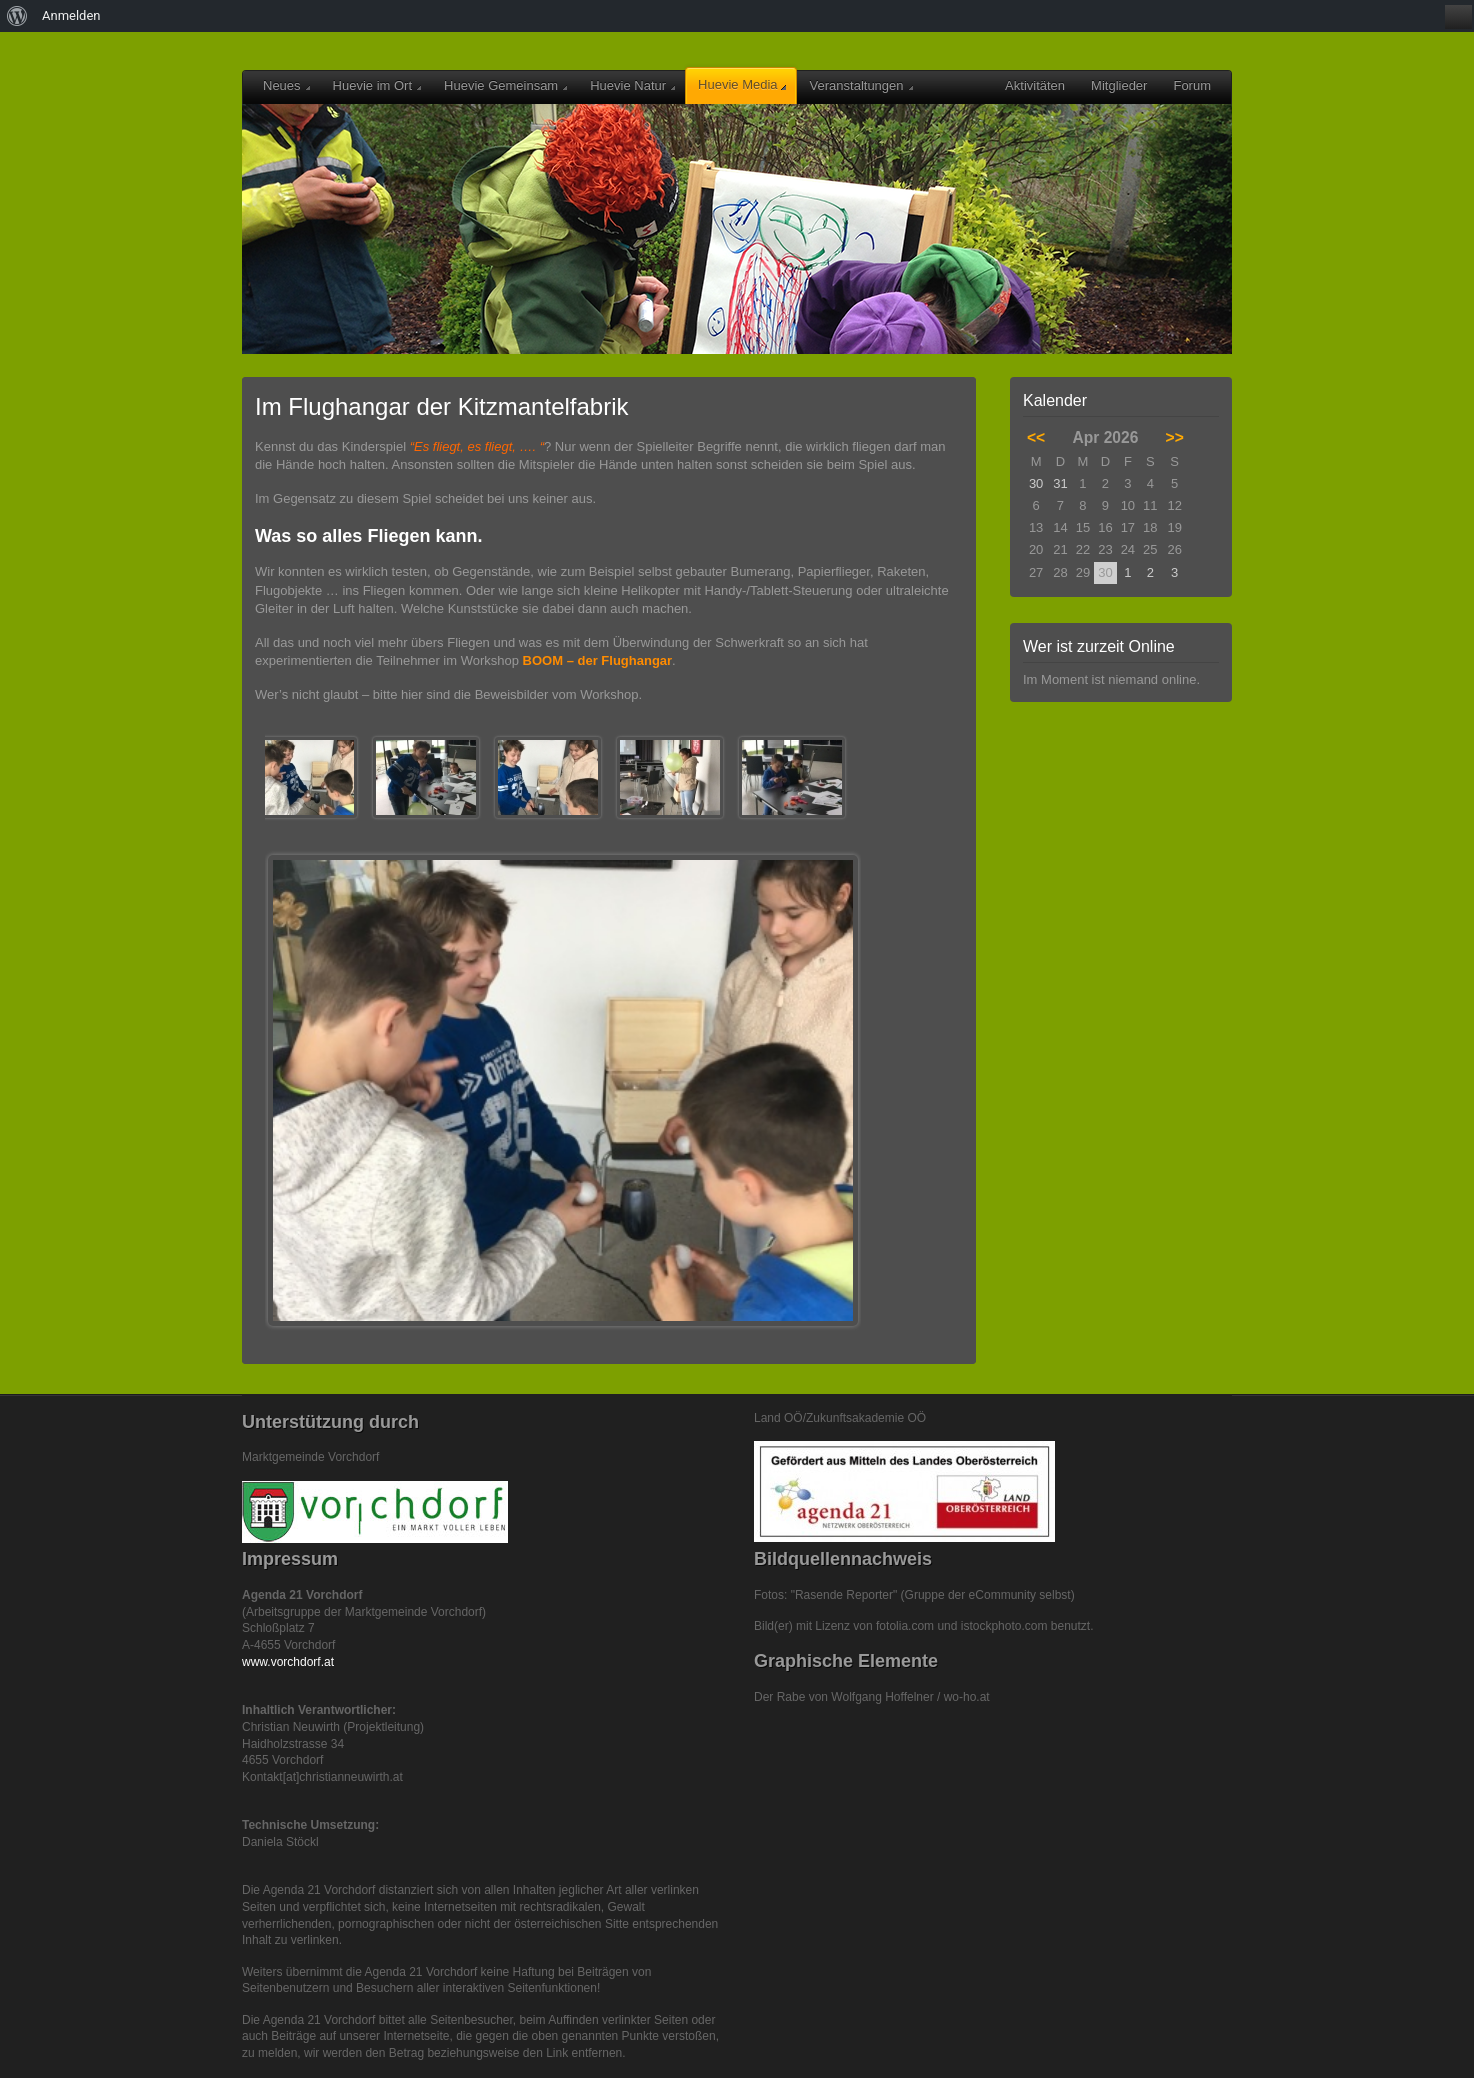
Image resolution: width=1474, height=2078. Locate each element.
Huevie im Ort (377, 85)
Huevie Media (742, 84)
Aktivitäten (1035, 85)
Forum (1192, 85)
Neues (286, 85)
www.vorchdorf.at (288, 1662)
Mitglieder (1119, 85)
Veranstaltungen (861, 85)
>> (1175, 437)
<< (1036, 437)
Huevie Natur (632, 85)
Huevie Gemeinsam (505, 85)
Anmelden (71, 15)
